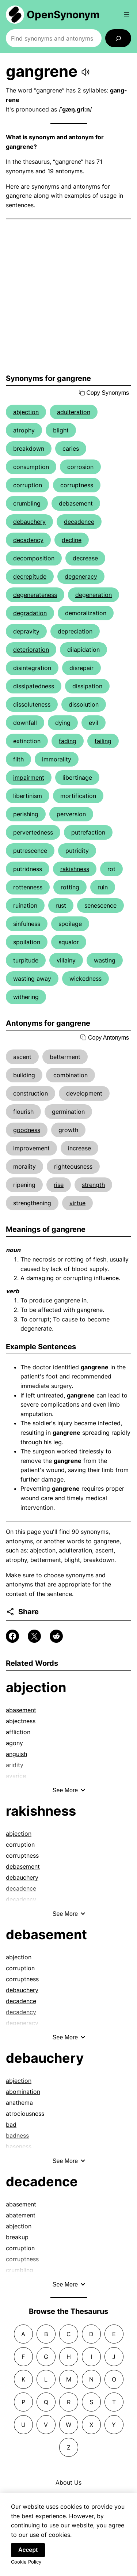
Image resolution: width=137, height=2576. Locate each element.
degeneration (93, 594)
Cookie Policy (26, 2565)
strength (93, 1184)
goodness (26, 1130)
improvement (31, 1148)
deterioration (31, 649)
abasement (21, 1710)
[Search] (118, 38)
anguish (16, 1754)
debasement (76, 503)
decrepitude (29, 576)
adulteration (73, 412)
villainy (66, 960)
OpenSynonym (63, 14)
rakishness (74, 869)
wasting (104, 960)
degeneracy (81, 576)
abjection (26, 412)
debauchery (29, 521)
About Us (68, 2482)
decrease (85, 558)
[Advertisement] (68, 296)
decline (71, 540)
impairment (28, 777)
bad (11, 2124)
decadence (79, 521)
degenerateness (35, 594)
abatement (20, 2215)
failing (103, 741)
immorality (56, 759)
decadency (28, 540)
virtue (77, 1203)
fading (67, 741)
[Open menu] (126, 14)
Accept (28, 2553)
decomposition (33, 558)
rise (59, 1184)
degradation (30, 613)
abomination (23, 2091)
